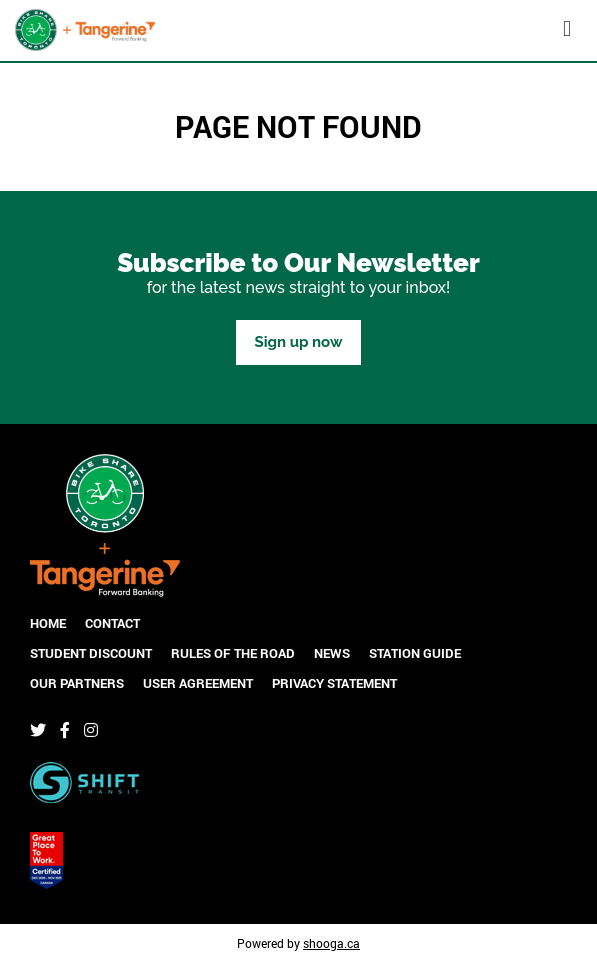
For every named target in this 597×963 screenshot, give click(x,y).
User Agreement (198, 683)
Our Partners (77, 683)
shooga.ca (331, 943)
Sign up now (298, 342)
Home (48, 623)
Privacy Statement (334, 683)
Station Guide (415, 653)
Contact (112, 623)
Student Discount (91, 653)
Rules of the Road (233, 653)
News (332, 653)
